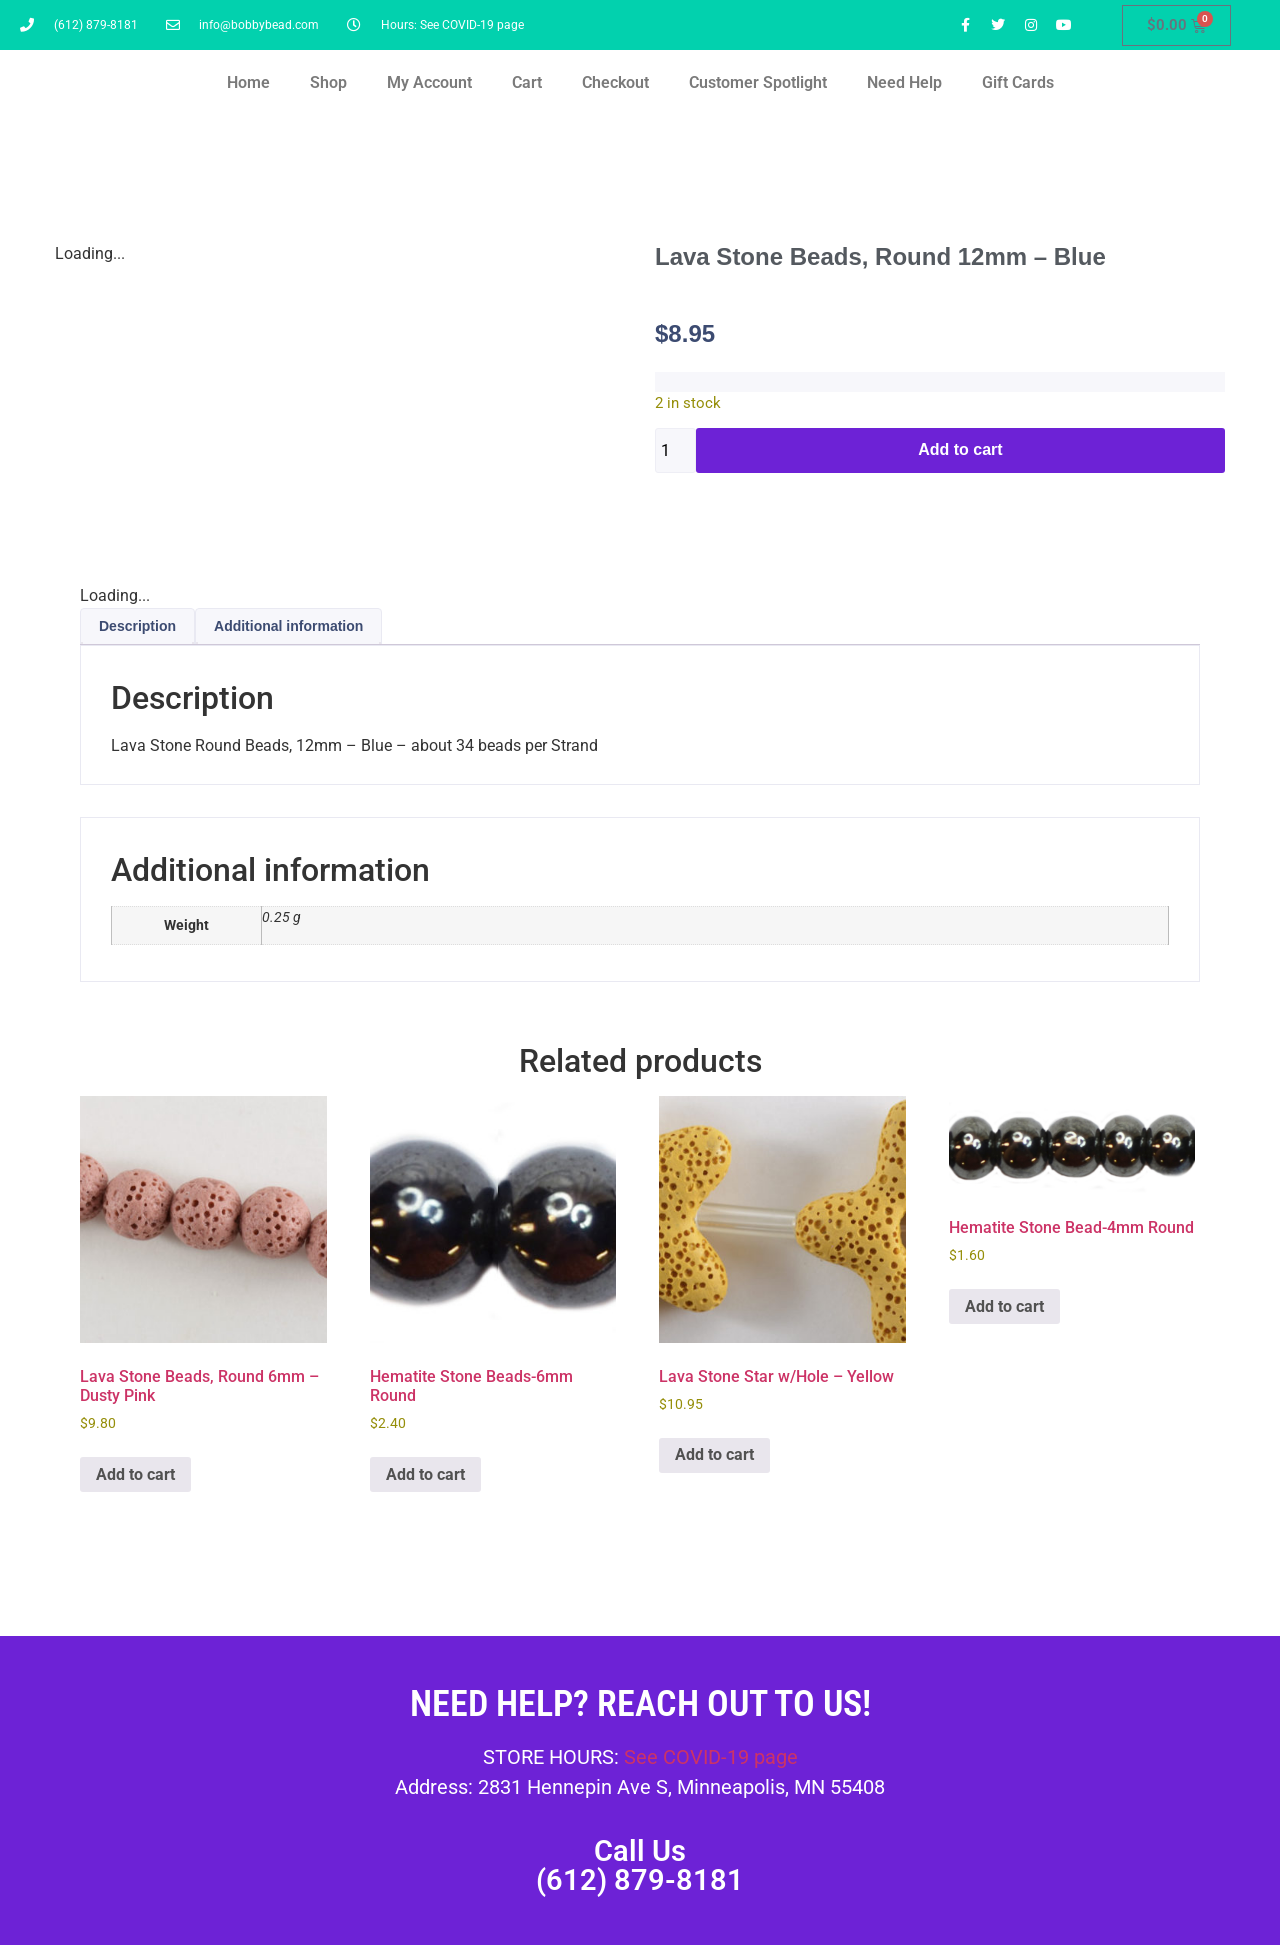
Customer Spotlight (758, 82)
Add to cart (960, 449)
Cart (527, 82)
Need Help (904, 82)
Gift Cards (1018, 82)
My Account (429, 82)
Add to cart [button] (135, 1474)
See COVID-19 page (711, 1757)
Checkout (615, 82)
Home (248, 82)
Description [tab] (137, 626)
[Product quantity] (675, 450)
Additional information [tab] (288, 626)
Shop (328, 82)
